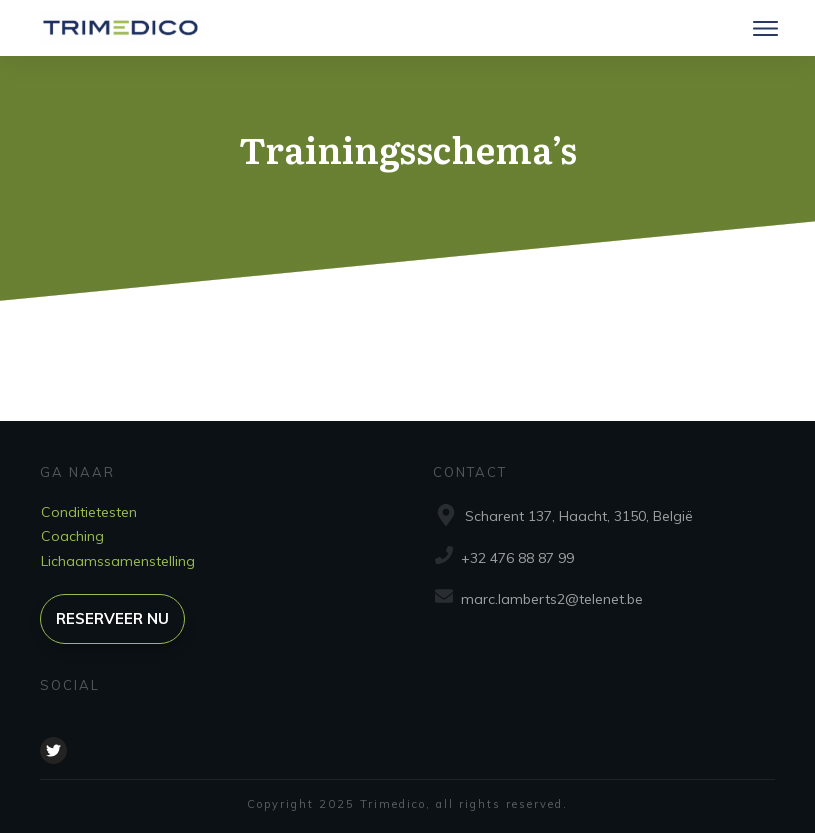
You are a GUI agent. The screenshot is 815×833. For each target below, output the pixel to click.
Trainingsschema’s (408, 148)
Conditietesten (89, 512)
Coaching (72, 536)
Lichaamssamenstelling (118, 561)
